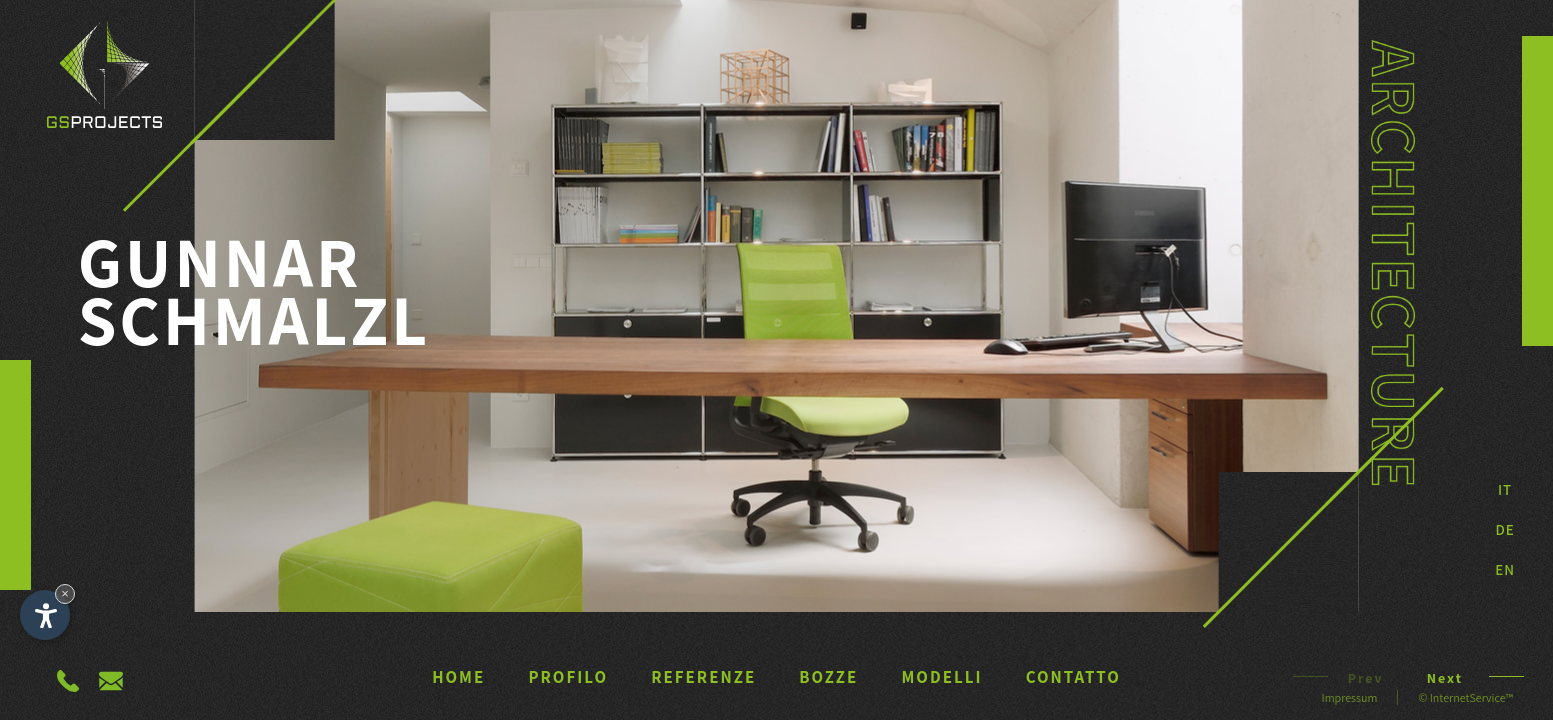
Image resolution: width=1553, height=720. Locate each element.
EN (1505, 569)
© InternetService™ (1465, 697)
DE (1504, 529)
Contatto (1073, 677)
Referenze (703, 677)
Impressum (1350, 697)
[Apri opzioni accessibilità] (45, 615)
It (1505, 489)
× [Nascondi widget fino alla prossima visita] (65, 593)
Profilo (568, 677)
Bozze (828, 677)
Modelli (942, 677)
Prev (1356, 678)
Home (458, 677)
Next (1455, 678)
